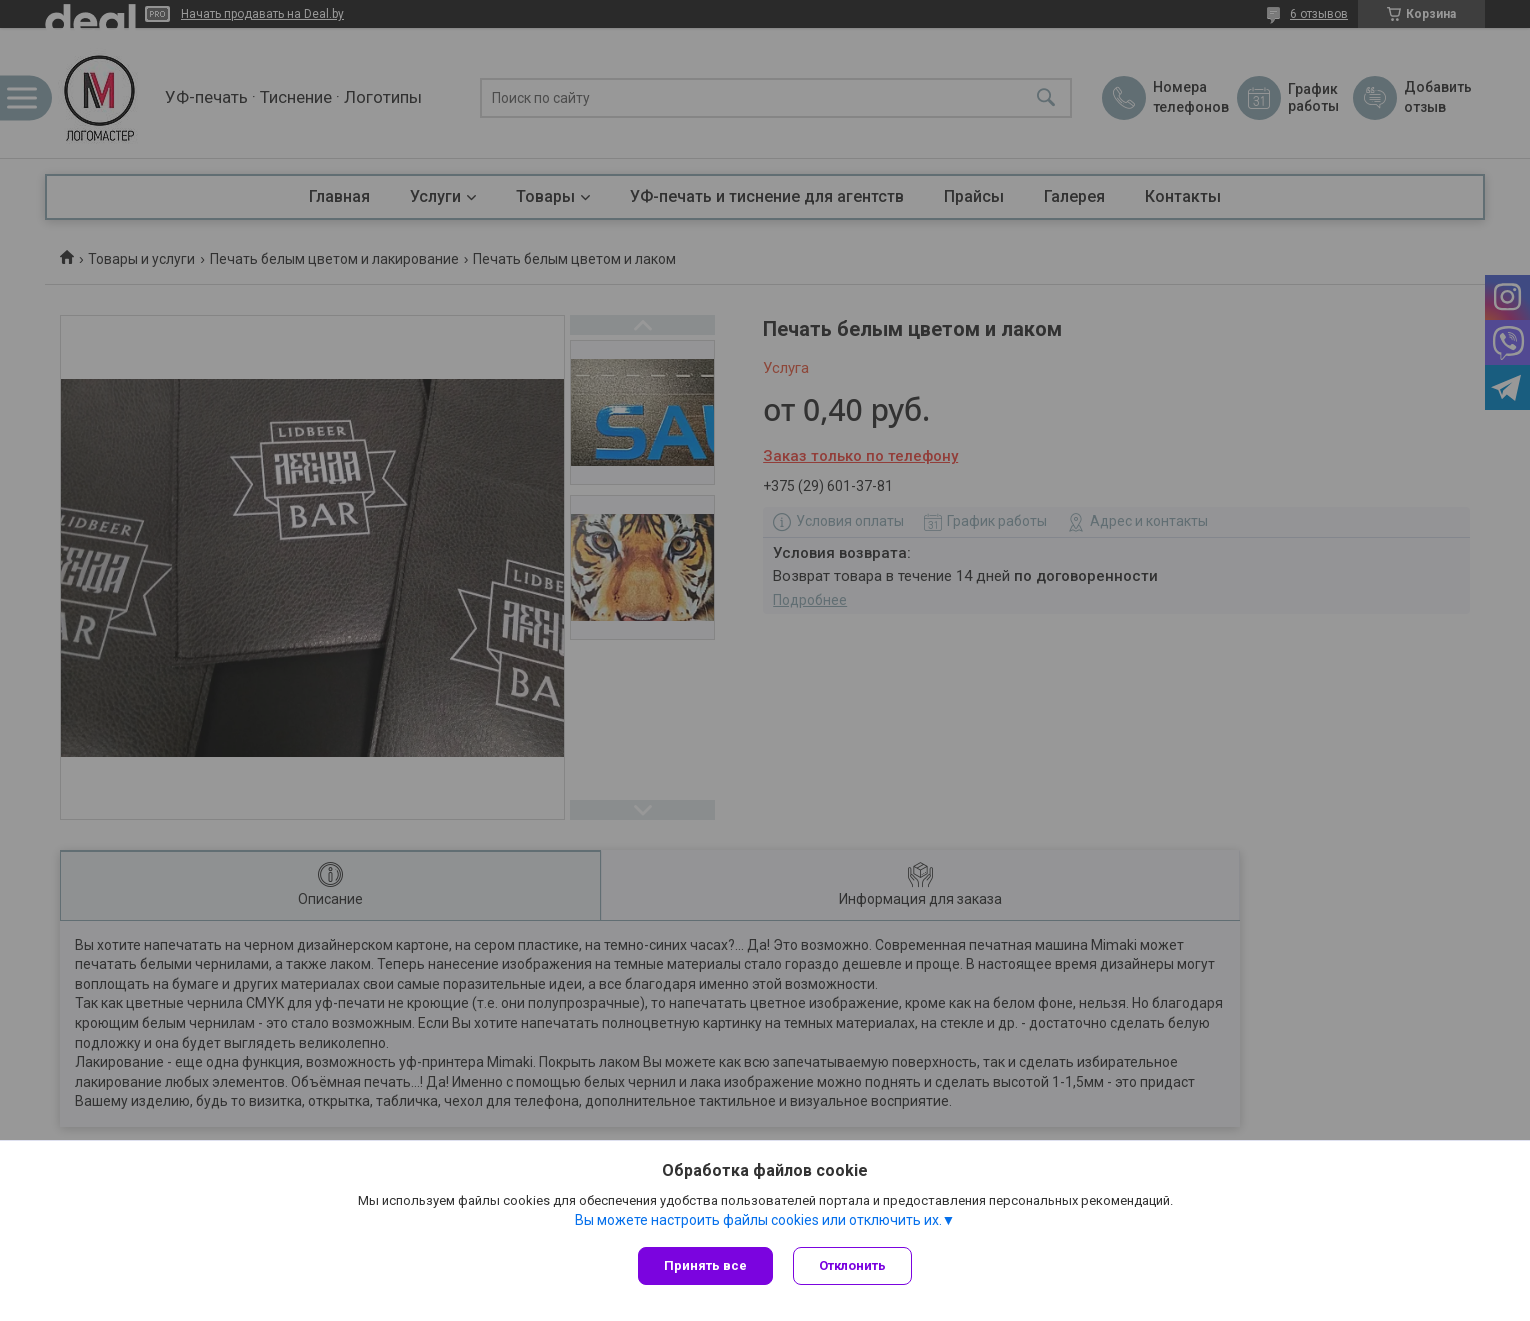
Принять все (705, 1265)
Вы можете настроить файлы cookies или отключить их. (758, 1220)
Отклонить (852, 1265)
